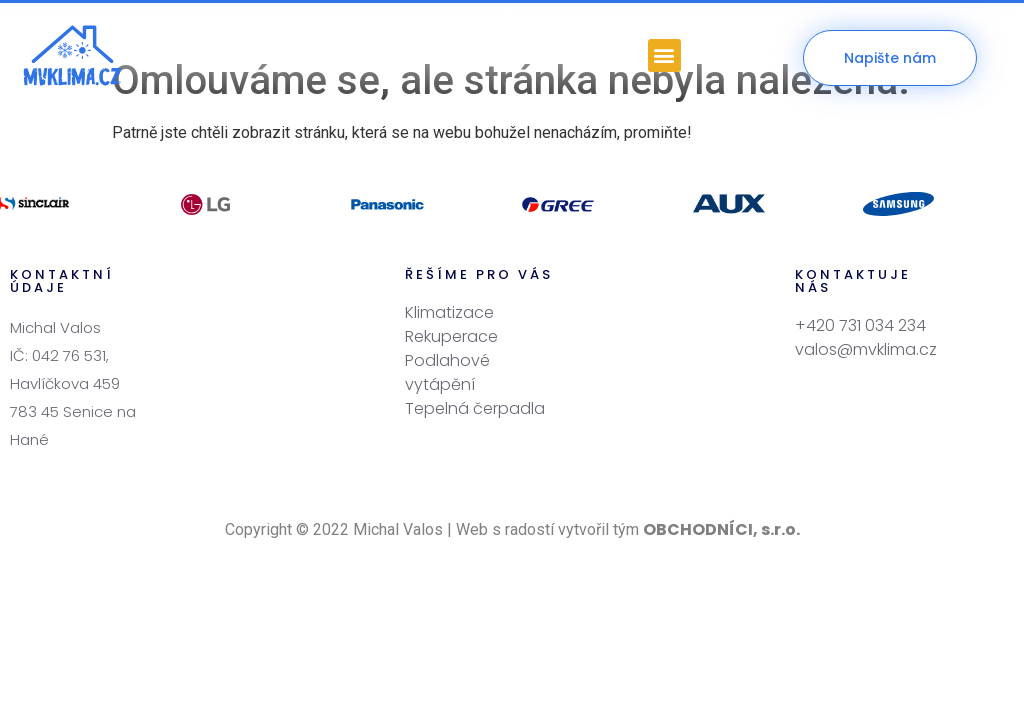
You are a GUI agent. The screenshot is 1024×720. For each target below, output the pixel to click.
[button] (664, 55)
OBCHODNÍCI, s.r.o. (721, 489)
